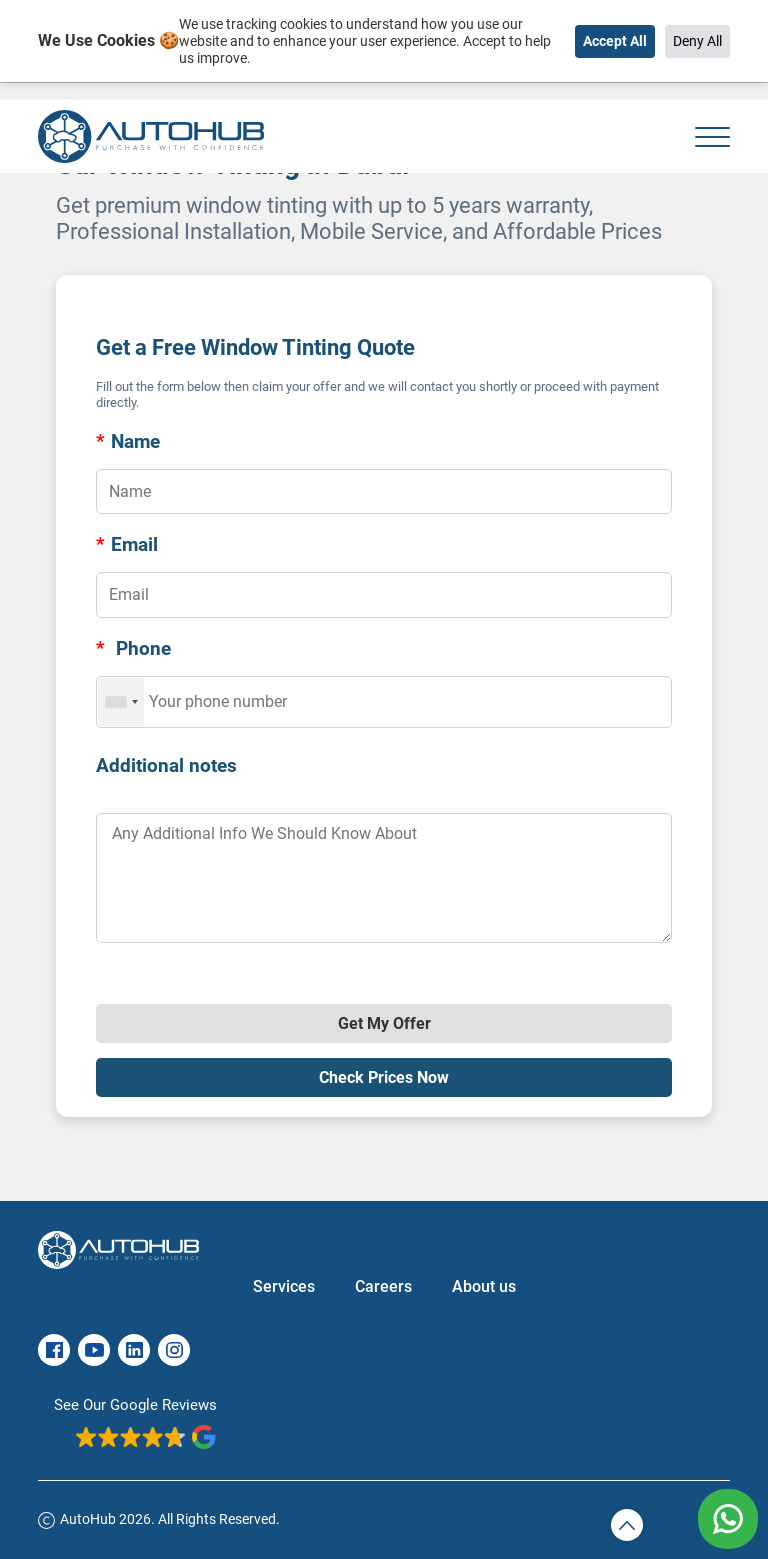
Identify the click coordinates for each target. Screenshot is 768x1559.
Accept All (615, 41)
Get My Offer (384, 1023)
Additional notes (166, 765)
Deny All (697, 41)
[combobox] (121, 702)
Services (284, 1286)
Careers (383, 1286)
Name (128, 441)
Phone (133, 648)
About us (484, 1286)
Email (127, 544)
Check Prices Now (384, 1077)
